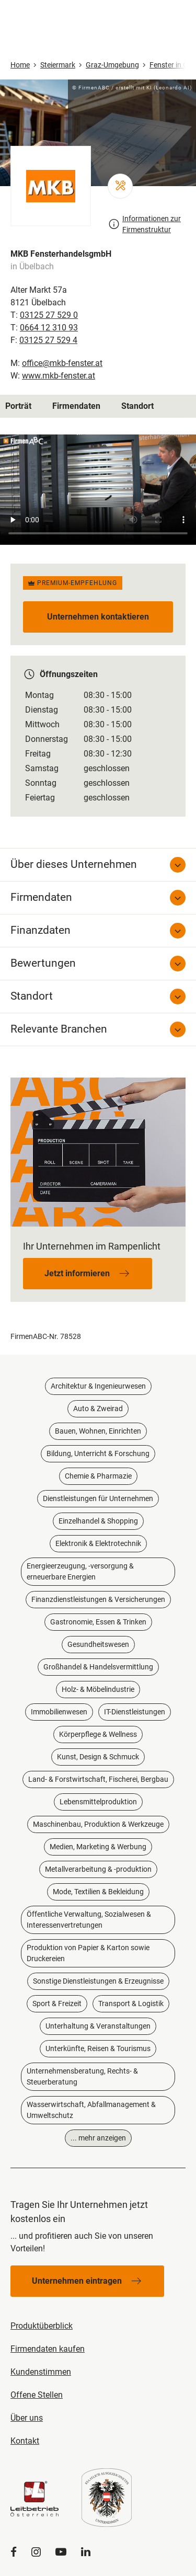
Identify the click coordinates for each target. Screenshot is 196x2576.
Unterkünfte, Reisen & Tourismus (98, 2048)
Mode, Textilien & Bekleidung (98, 1891)
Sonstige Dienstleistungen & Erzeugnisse (98, 1981)
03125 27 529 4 (48, 340)
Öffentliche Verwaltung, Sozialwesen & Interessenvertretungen (89, 1919)
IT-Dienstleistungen (134, 1712)
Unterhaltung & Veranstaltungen (98, 2026)
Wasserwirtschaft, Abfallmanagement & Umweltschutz (91, 2110)
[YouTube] (60, 2552)
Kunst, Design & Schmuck (98, 1757)
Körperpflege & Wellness (98, 1734)
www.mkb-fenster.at (58, 376)
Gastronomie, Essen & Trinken (98, 1622)
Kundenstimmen (40, 2372)
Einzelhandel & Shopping (98, 1521)
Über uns (26, 2418)
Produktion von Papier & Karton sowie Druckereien (88, 1953)
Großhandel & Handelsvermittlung (98, 1667)
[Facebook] (13, 2552)
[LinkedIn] (85, 2552)
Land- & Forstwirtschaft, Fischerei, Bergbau (98, 1779)
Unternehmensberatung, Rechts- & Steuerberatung (82, 2076)
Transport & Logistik (131, 2003)
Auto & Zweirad (98, 1408)
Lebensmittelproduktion (98, 1802)
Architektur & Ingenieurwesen (98, 1386)
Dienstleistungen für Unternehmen (98, 1498)
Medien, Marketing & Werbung (98, 1846)
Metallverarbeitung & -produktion (98, 1869)
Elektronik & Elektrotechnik (98, 1543)
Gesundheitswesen (98, 1644)
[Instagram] (36, 2552)
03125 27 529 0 (49, 315)
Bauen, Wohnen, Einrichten (98, 1431)
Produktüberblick (41, 2326)
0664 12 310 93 (49, 328)
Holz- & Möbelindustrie (98, 1689)
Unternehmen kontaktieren (98, 617)
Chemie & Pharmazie (98, 1476)
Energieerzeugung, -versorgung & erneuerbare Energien (80, 1571)
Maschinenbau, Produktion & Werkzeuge (98, 1824)
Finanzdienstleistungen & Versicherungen (98, 1599)
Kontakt (24, 2441)
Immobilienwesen (59, 1712)
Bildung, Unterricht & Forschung (98, 1453)
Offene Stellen (36, 2395)
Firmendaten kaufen (47, 2349)
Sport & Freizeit (57, 2003)
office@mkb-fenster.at (62, 363)
